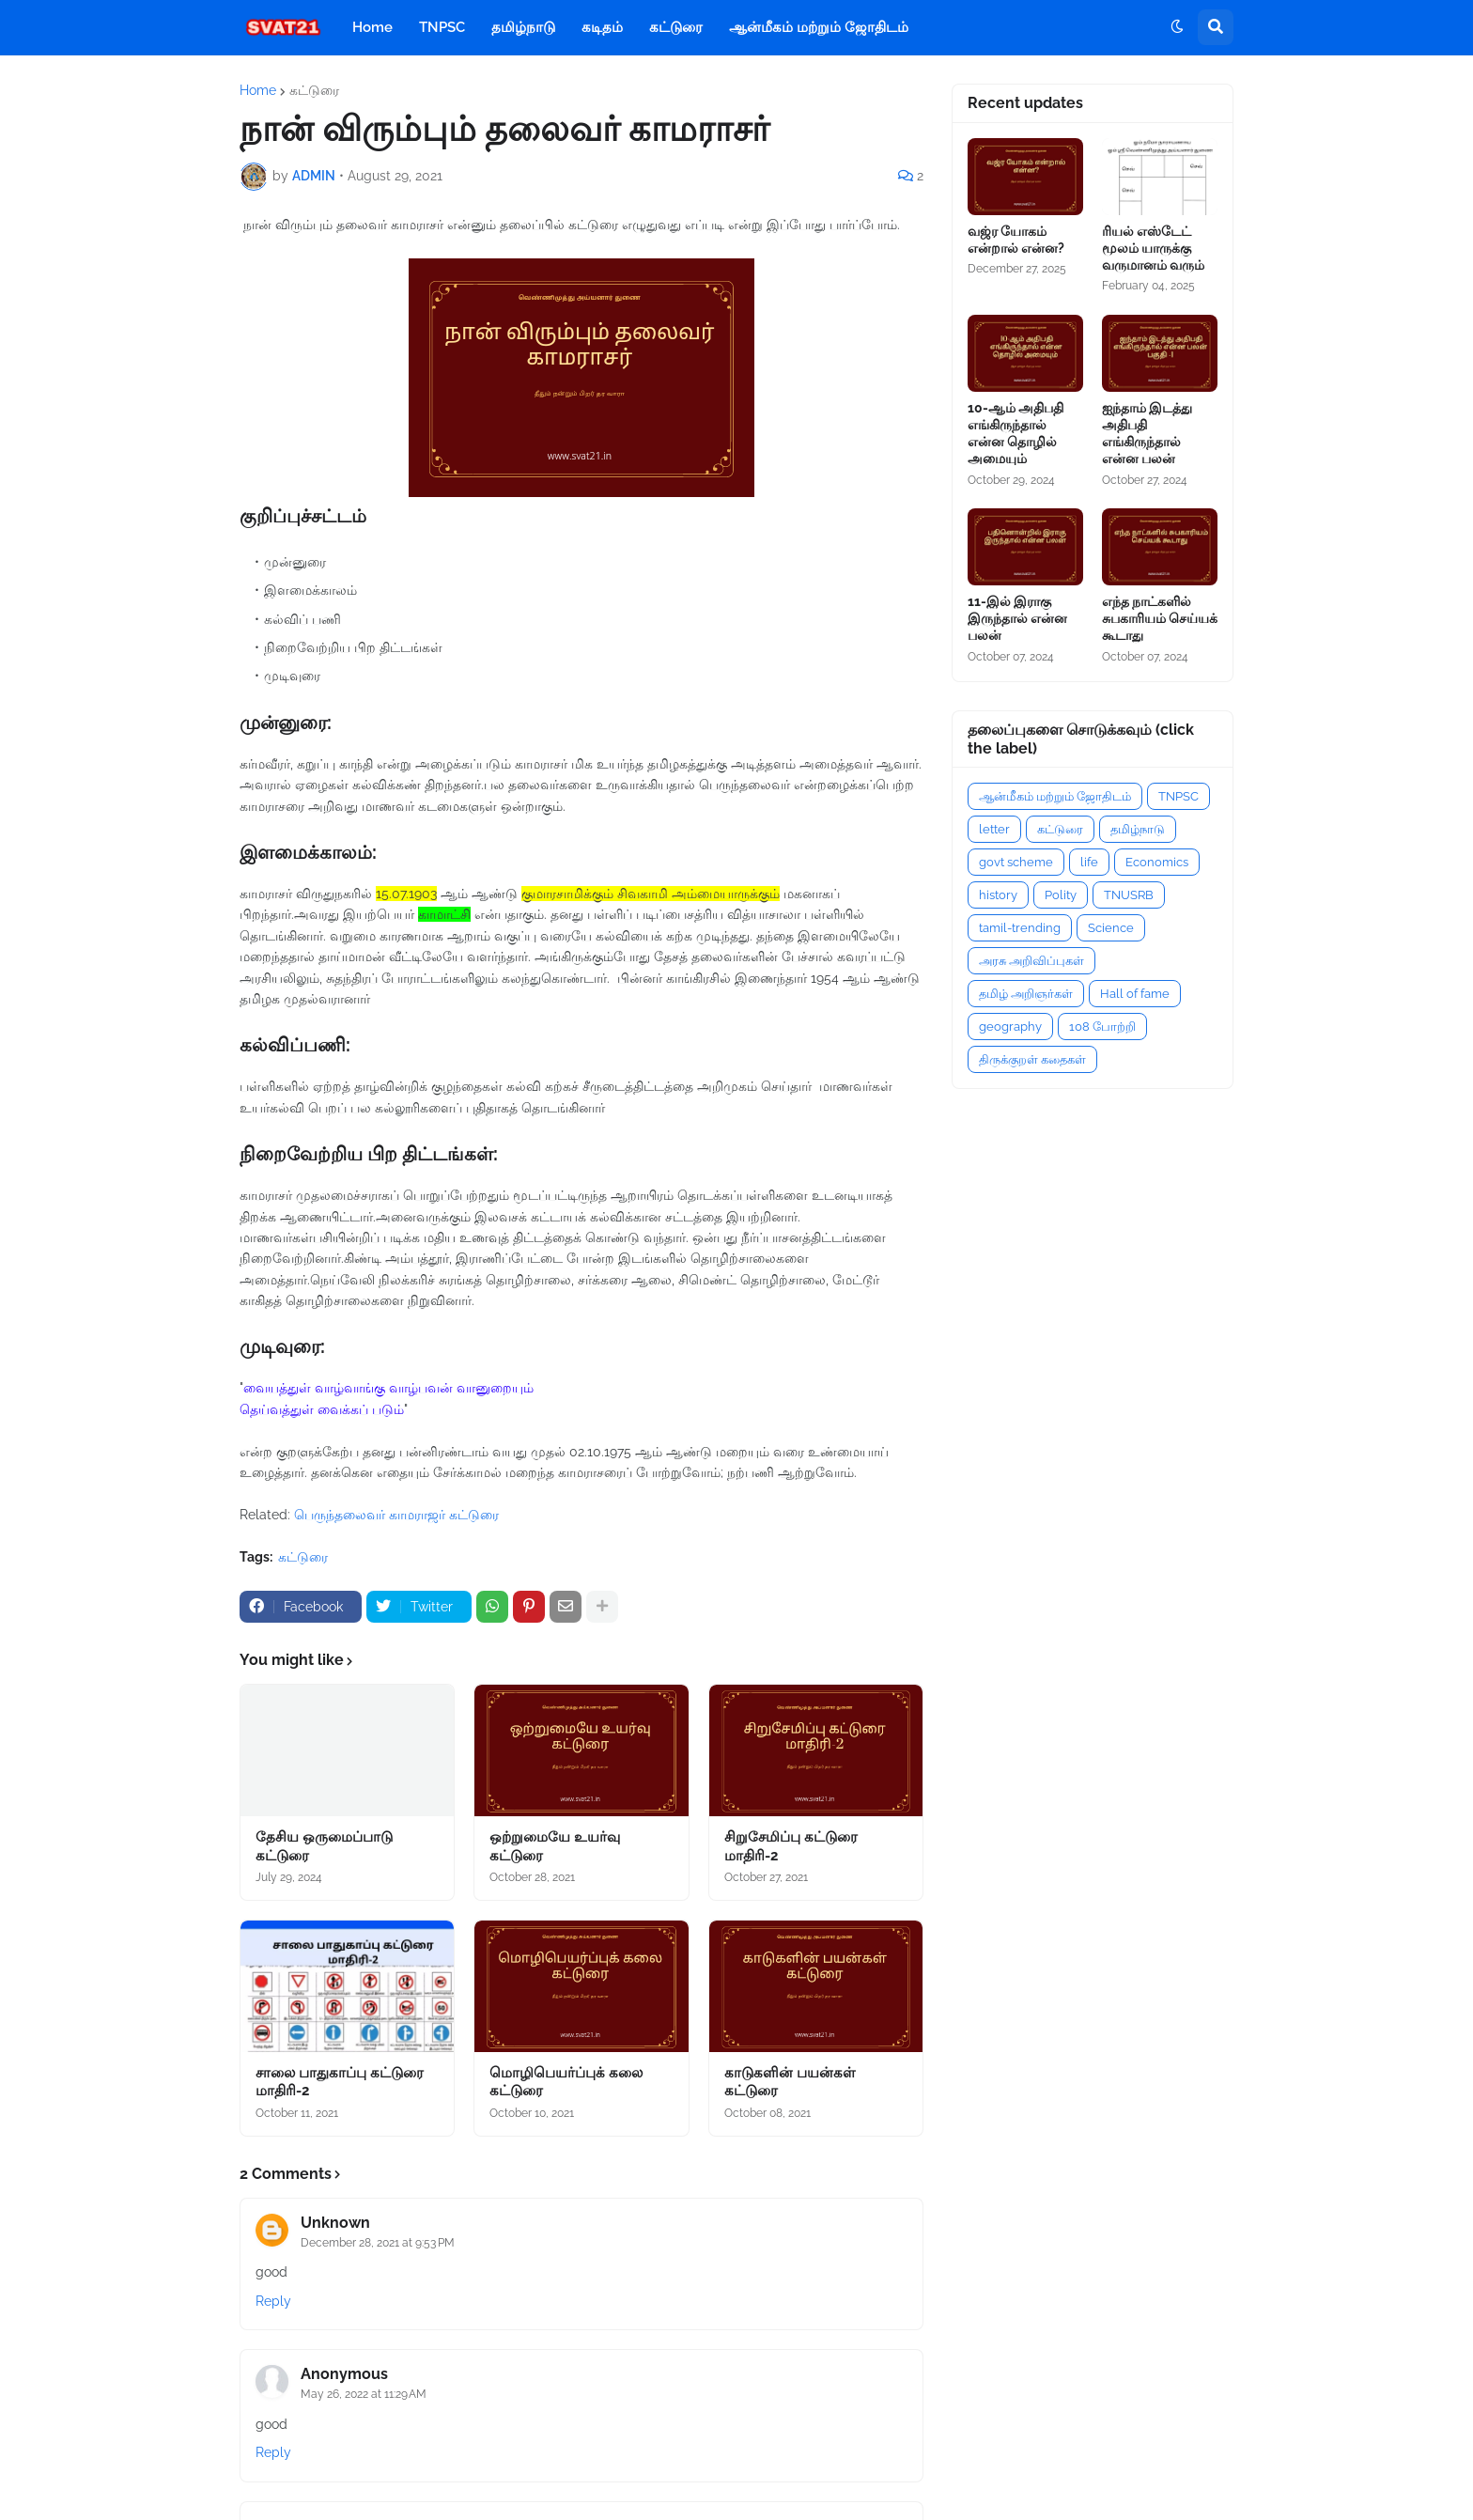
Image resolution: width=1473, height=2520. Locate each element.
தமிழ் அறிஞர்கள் (1026, 994)
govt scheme (1016, 862)
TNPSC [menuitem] (442, 27)
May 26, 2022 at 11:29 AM (363, 2394)
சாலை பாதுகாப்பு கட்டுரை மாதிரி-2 (340, 2082)
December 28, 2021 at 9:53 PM (378, 2242)
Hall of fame (1135, 994)
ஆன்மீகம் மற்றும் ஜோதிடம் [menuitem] (818, 27)
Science (1111, 928)
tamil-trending (1020, 928)
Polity (1061, 895)
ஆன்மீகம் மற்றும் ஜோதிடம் (1055, 796)
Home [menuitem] (372, 27)
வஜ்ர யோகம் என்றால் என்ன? (1016, 240)
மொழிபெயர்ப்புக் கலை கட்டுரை (566, 2082)
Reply (273, 2301)
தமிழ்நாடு (1137, 829)
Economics (1156, 862)
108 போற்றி (1102, 1026)
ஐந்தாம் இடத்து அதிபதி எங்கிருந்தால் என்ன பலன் (1147, 433)
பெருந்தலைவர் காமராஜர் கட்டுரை (396, 1514)
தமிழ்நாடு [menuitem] (523, 27)
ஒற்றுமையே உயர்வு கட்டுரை (554, 1846)
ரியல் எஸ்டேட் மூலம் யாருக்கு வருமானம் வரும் (1153, 248)
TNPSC (1178, 796)
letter (994, 829)
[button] (1177, 27)
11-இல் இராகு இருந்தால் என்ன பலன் (1017, 618)
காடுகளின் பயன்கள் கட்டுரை (790, 2082)
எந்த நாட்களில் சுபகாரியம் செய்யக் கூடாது (1159, 618)
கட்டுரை (314, 90)
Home (258, 90)
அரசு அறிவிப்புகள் (1031, 961)
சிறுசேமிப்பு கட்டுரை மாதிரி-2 (791, 1846)
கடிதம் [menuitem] (602, 27)
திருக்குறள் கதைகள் (1032, 1059)
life (1089, 862)
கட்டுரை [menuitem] (676, 27)
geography (1010, 1026)
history (998, 895)
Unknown (335, 2223)
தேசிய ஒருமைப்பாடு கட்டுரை (324, 1846)
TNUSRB (1129, 895)
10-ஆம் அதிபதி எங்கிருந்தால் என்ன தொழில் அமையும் (1015, 433)
